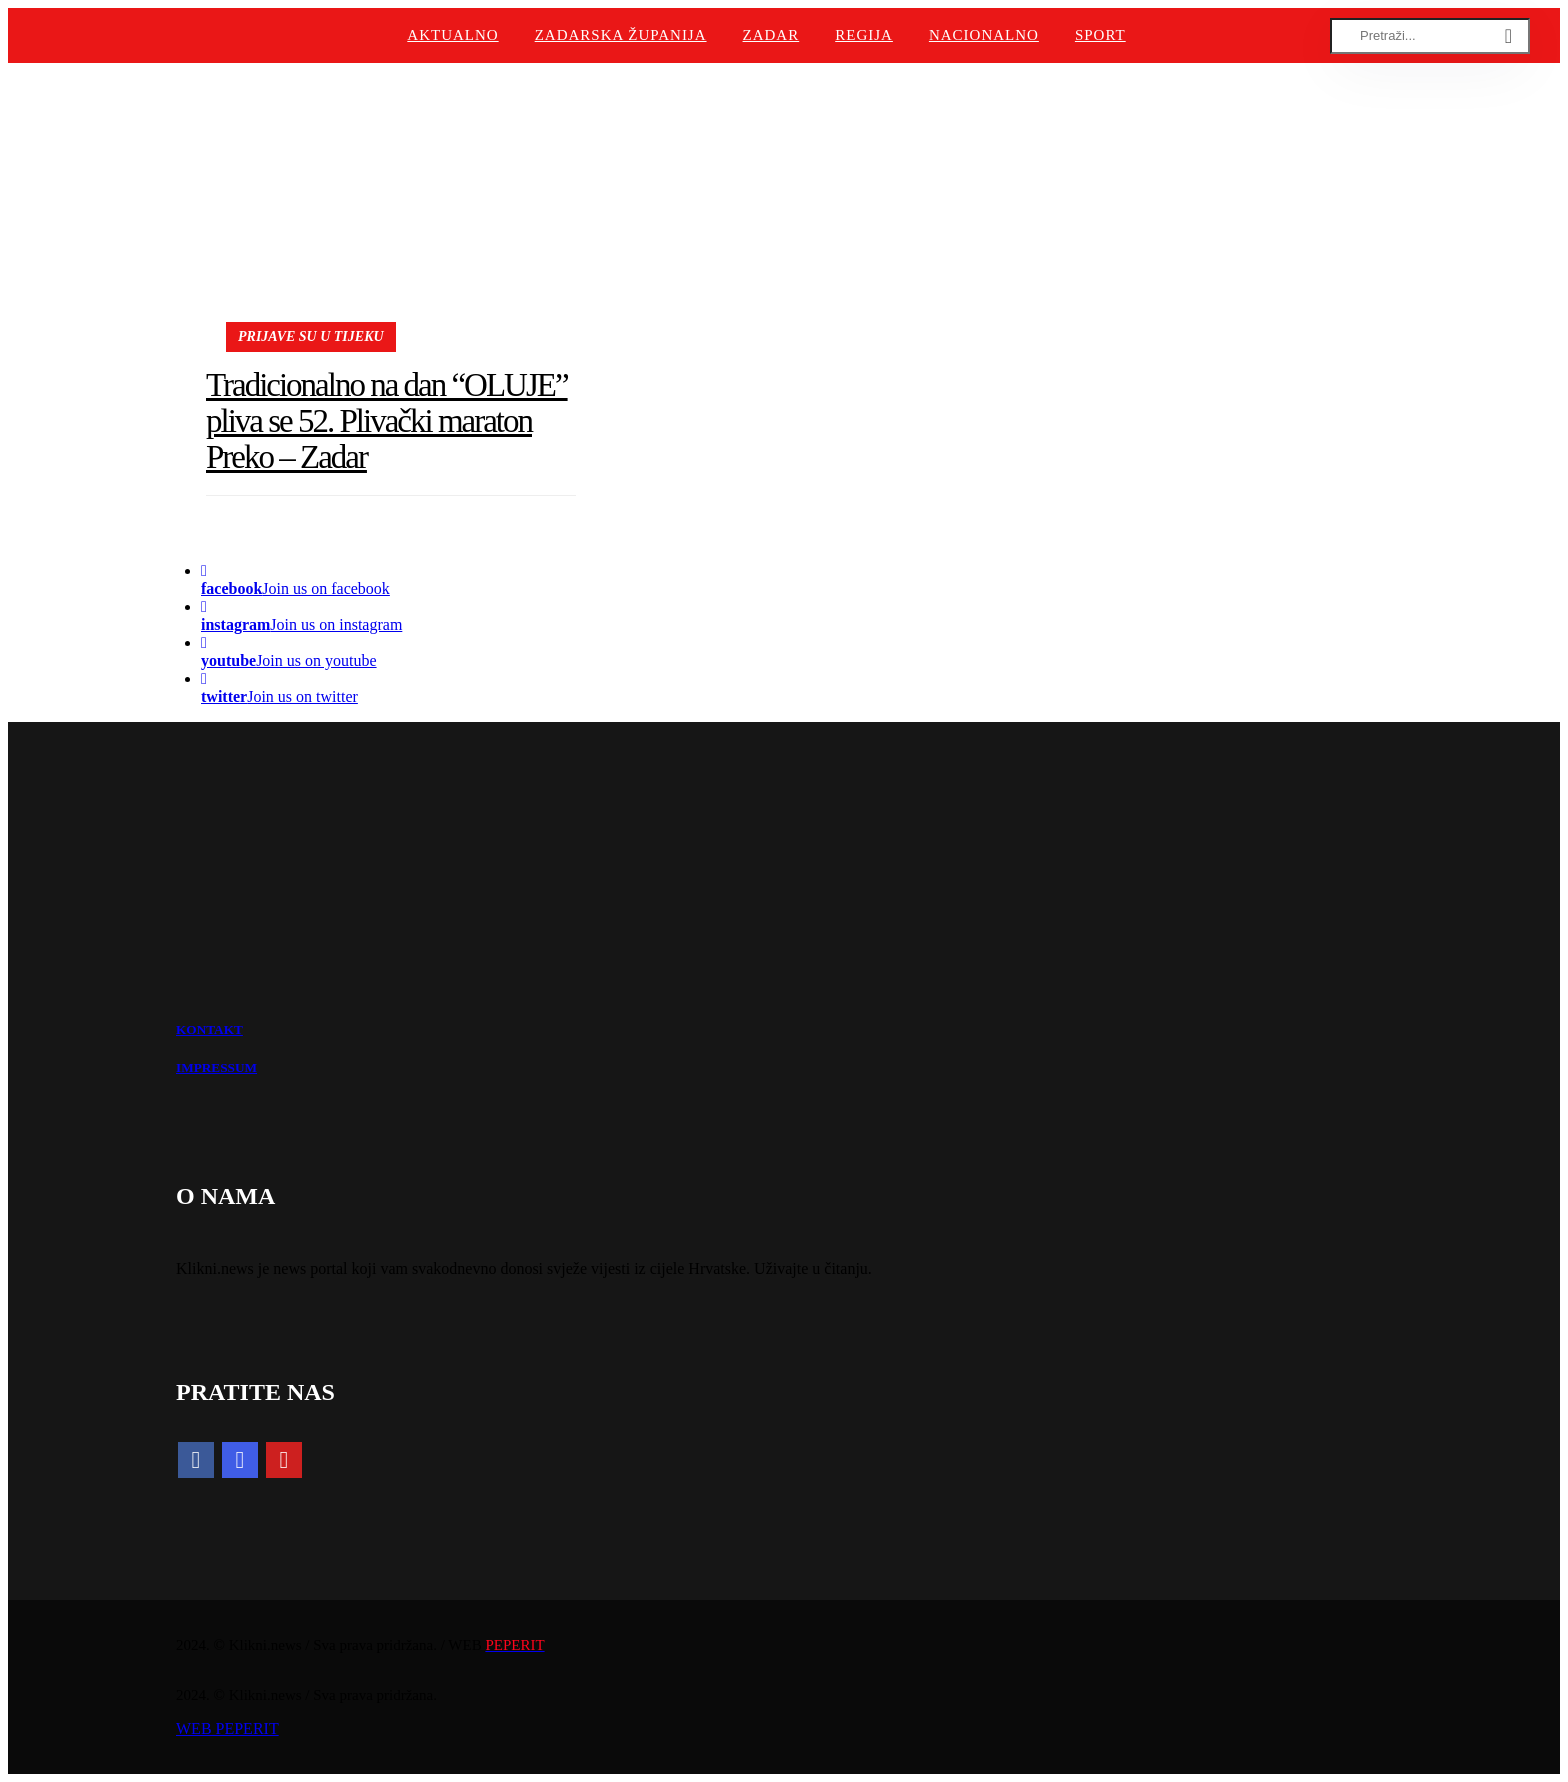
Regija (864, 35)
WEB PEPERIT (227, 1728)
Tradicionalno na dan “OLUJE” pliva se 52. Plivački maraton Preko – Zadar (387, 421)
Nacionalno (984, 35)
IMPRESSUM (216, 1067)
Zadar (771, 35)
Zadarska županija (621, 35)
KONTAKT (209, 1029)
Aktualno (452, 35)
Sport (1100, 35)
